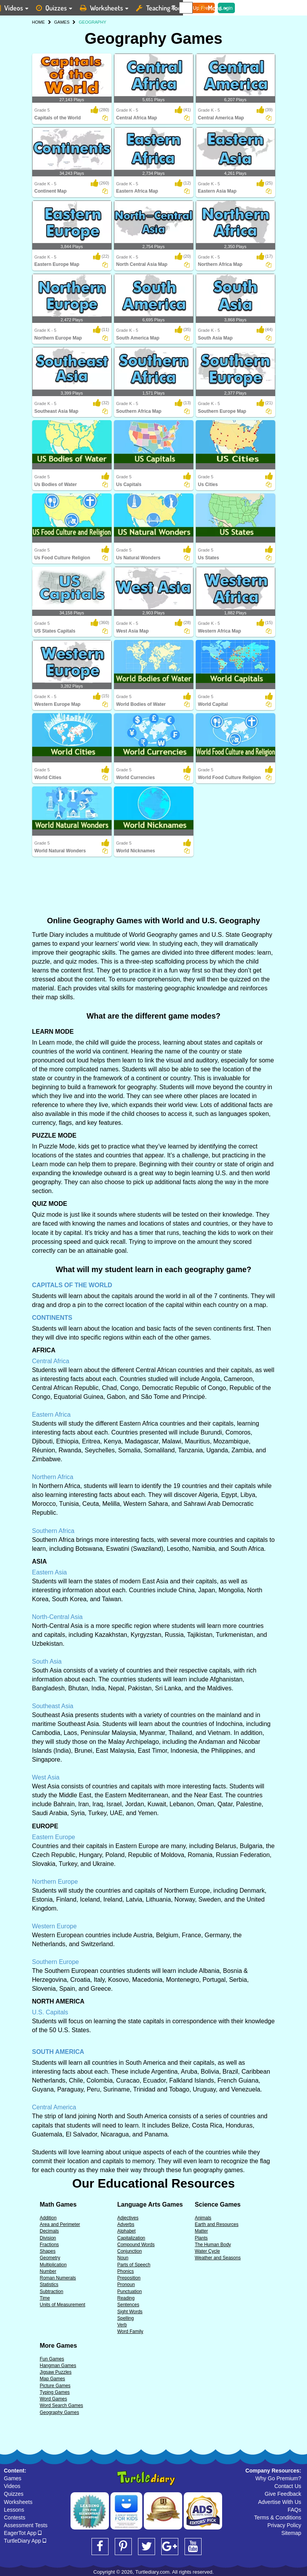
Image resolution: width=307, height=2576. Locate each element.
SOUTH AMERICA (58, 2051)
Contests (14, 2517)
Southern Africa (53, 1531)
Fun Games (52, 2359)
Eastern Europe (53, 1837)
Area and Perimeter (60, 2224)
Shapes (48, 2251)
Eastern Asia (49, 1572)
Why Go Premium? (278, 2478)
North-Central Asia (57, 1617)
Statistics (49, 2284)
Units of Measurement (62, 2304)
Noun (122, 2257)
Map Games (52, 2378)
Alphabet (126, 2231)
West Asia (46, 1777)
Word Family (130, 2331)
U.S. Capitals (50, 2012)
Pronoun (126, 2284)
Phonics (125, 2271)
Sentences (128, 2304)
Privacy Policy (284, 2525)
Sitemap (291, 2533)
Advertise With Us (279, 2502)
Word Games (53, 2399)
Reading (126, 2298)
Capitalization (131, 2238)
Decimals (49, 2231)
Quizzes (14, 2494)
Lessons (14, 2510)
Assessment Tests (26, 2525)
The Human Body (213, 2244)
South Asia (47, 1661)
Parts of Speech (133, 2264)
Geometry (50, 2257)
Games (12, 2478)
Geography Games (59, 2412)
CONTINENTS (52, 1317)
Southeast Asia (53, 1706)
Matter (201, 2231)
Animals (203, 2218)
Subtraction (52, 2291)
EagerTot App (22, 2533)
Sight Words (129, 2311)
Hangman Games (58, 2365)
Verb (122, 2325)
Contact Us (287, 2486)
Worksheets (18, 2502)
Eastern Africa (51, 1414)
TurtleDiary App (25, 2541)
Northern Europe (55, 1881)
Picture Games (55, 2385)
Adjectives (127, 2218)
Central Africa (50, 1361)
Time (45, 2298)
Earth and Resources (216, 2224)
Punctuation (129, 2291)
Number (48, 2271)
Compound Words (136, 2244)
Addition (48, 2218)
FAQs (294, 2510)
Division (48, 2238)
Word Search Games (61, 2405)
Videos (12, 2486)
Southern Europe (55, 1962)
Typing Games (55, 2392)
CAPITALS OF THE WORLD (72, 1285)
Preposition (128, 2278)
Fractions (49, 2244)
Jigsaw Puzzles (56, 2372)
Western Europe (54, 1926)
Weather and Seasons (218, 2257)
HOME (38, 22)
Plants (201, 2238)
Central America (54, 2107)
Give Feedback (283, 2494)
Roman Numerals (58, 2278)
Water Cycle (207, 2251)
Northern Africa (53, 1477)
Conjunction (129, 2251)
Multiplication (53, 2264)
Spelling (125, 2318)
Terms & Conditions (277, 2517)
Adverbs (125, 2224)
